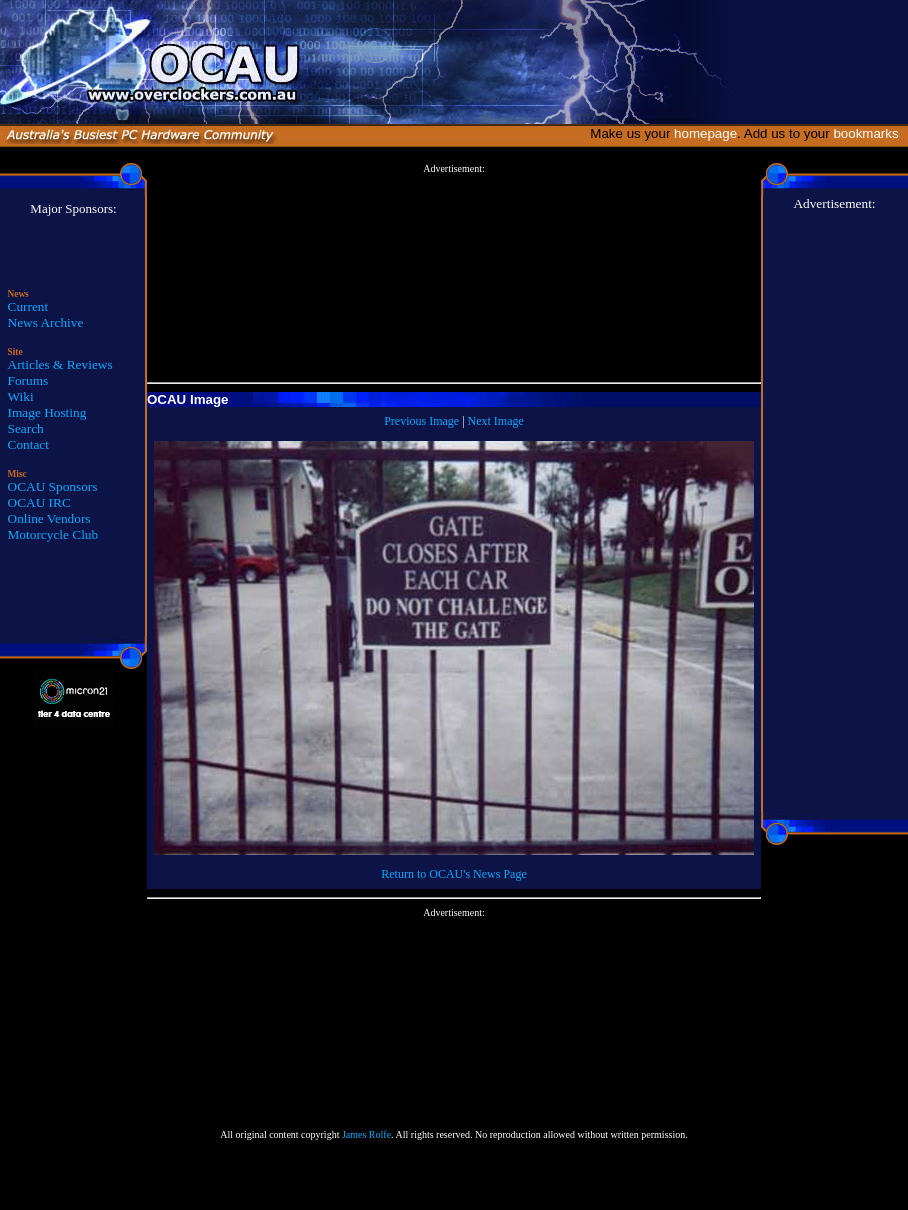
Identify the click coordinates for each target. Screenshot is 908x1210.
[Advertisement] (454, 274)
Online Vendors (49, 518)
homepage (705, 133)
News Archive (46, 322)
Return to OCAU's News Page (453, 874)
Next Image (496, 421)
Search (26, 428)
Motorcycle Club (53, 534)
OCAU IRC (39, 502)
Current (28, 306)
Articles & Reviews (60, 364)
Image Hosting (47, 412)
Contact (28, 444)
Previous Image (421, 421)
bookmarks (869, 133)
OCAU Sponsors (53, 486)
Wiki (21, 396)
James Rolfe (366, 1134)
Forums (28, 380)
